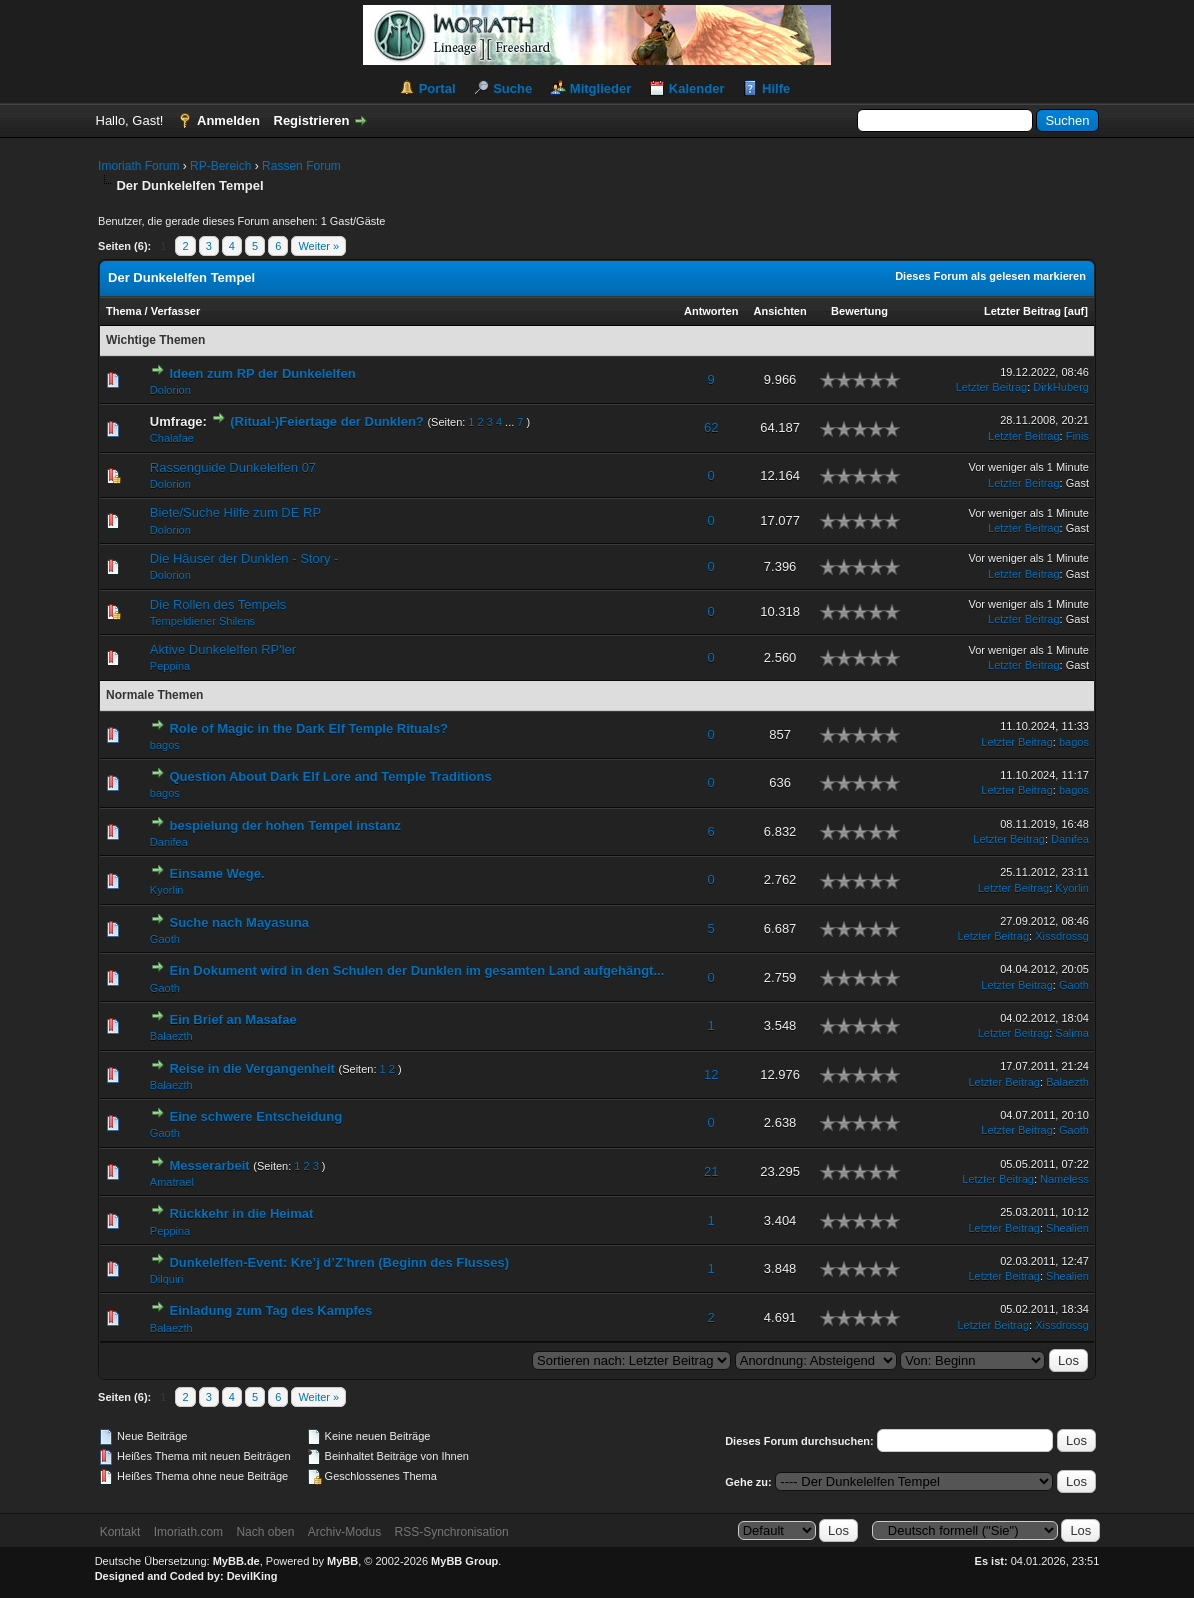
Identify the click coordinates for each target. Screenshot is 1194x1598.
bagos (165, 745)
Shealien (1067, 1228)
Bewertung (859, 311)
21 (711, 1171)
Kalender (697, 88)
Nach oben (265, 1532)
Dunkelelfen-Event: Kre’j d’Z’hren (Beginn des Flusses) (339, 1262)
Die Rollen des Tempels (218, 604)
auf (1076, 311)
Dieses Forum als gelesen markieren (990, 276)
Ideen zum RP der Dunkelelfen (262, 373)
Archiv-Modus (344, 1532)
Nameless (1064, 1179)
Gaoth (165, 939)
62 (711, 427)
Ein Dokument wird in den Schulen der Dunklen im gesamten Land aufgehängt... (416, 970)
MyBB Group (464, 1561)
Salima (1072, 1033)
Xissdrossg (1062, 936)
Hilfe (776, 88)
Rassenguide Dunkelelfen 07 (233, 467)
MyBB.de (236, 1561)
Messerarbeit (209, 1165)
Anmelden (228, 120)
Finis (1077, 436)
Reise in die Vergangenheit (251, 1068)
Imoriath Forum (138, 166)
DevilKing (252, 1576)
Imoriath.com (188, 1532)
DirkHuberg (1061, 387)
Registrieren (312, 120)
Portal (437, 88)
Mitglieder (600, 88)
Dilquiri (167, 1279)
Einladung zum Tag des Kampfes (270, 1310)
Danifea (169, 842)
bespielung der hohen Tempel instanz (285, 825)
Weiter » (318, 246)
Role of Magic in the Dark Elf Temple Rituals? (308, 728)
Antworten (711, 311)
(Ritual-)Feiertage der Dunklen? (327, 421)
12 (711, 1074)
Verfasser (176, 311)
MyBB (342, 1561)
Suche (512, 88)
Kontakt (120, 1532)
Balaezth (171, 1036)
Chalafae (172, 438)
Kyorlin (167, 890)
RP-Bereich (220, 166)
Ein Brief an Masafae (232, 1019)
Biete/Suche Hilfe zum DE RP (235, 512)
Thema (123, 311)
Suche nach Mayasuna (238, 922)
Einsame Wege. (216, 873)
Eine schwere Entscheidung (255, 1116)
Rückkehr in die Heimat (241, 1213)
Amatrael (172, 1182)
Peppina (170, 666)
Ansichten (780, 311)
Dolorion (170, 390)
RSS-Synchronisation (452, 1532)
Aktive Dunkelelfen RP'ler (223, 649)
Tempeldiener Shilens (202, 621)
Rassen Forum (301, 166)
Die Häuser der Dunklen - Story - (244, 558)
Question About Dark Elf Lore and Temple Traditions (330, 776)
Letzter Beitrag (1022, 311)
